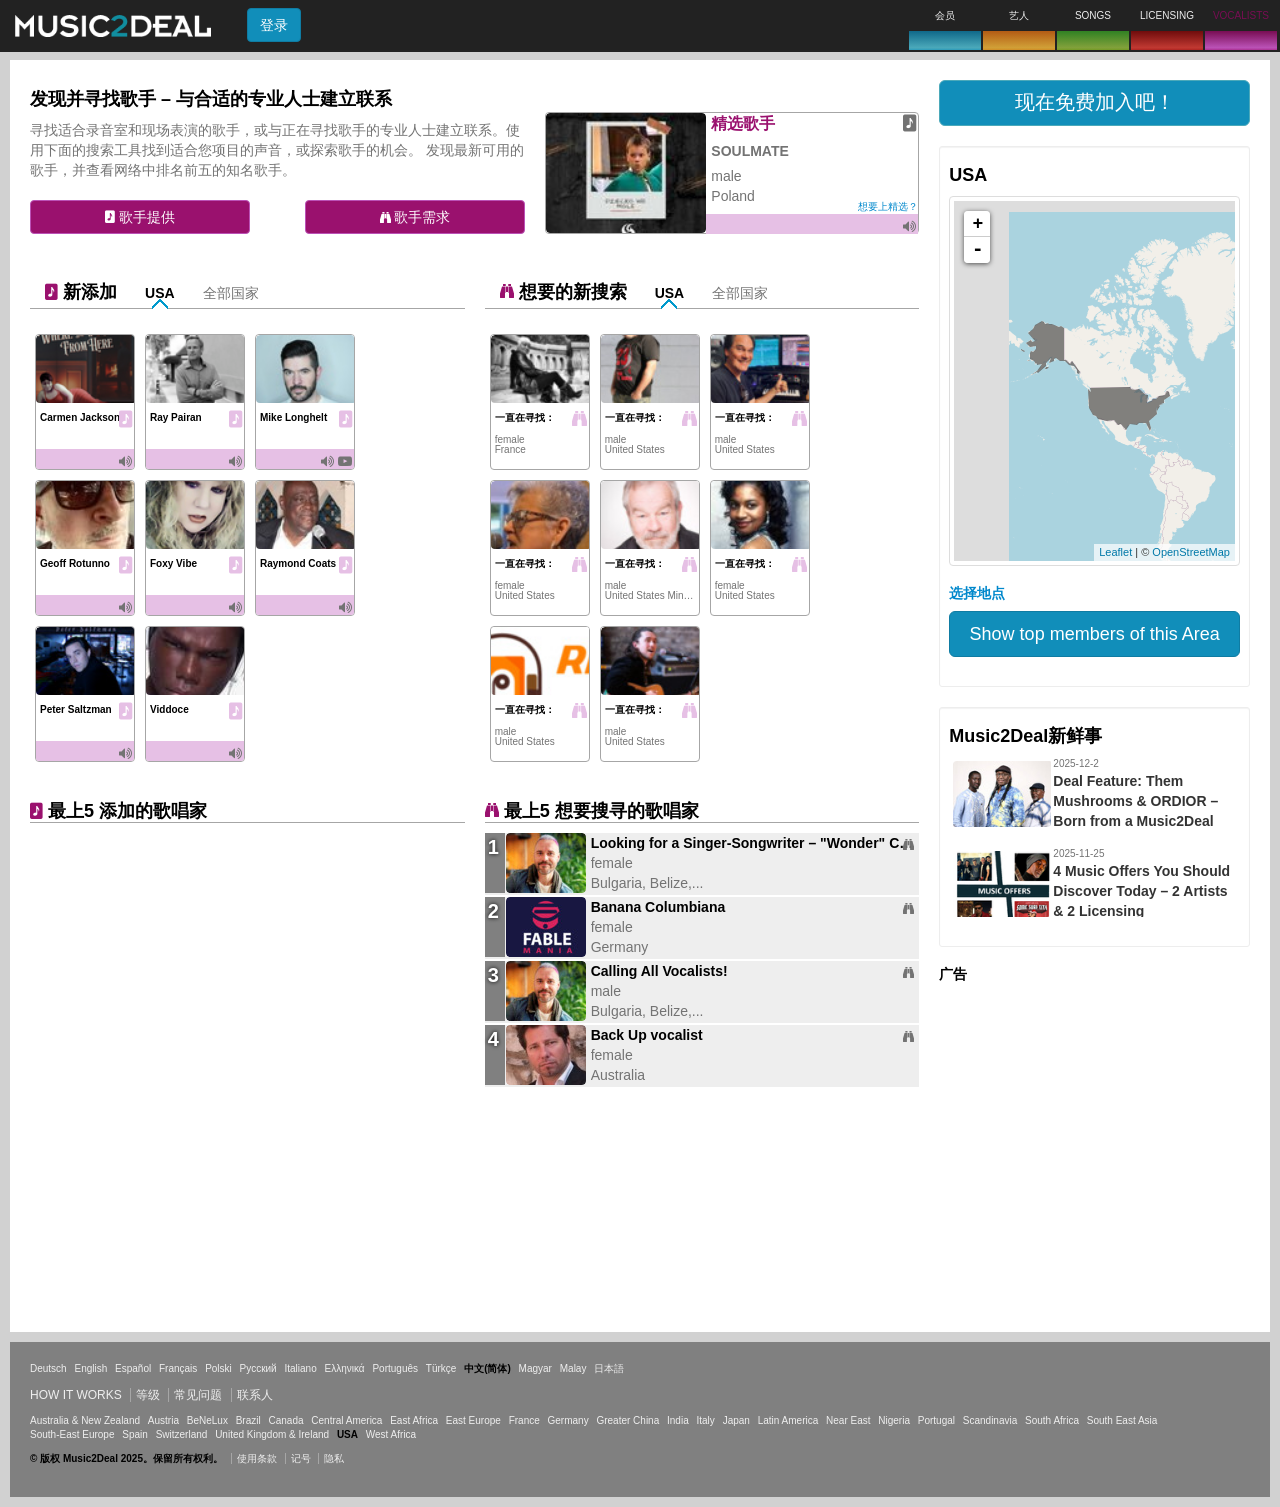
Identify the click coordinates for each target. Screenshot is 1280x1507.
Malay (573, 1368)
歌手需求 (415, 217)
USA (160, 293)
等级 (148, 1395)
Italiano (300, 1368)
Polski (218, 1368)
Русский (258, 1368)
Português (395, 1368)
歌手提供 (140, 217)
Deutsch (48, 1368)
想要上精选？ (888, 206)
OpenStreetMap (1191, 552)
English (90, 1368)
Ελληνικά (345, 1368)
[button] (1094, 103)
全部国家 (231, 293)
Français (178, 1368)
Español (133, 1368)
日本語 (609, 1368)
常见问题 (198, 1395)
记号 (301, 1458)
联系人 (255, 1395)
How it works (76, 1395)
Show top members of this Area (1095, 634)
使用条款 (257, 1458)
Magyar (535, 1368)
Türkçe (441, 1368)
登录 (274, 25)
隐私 (334, 1458)
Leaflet (1115, 552)
